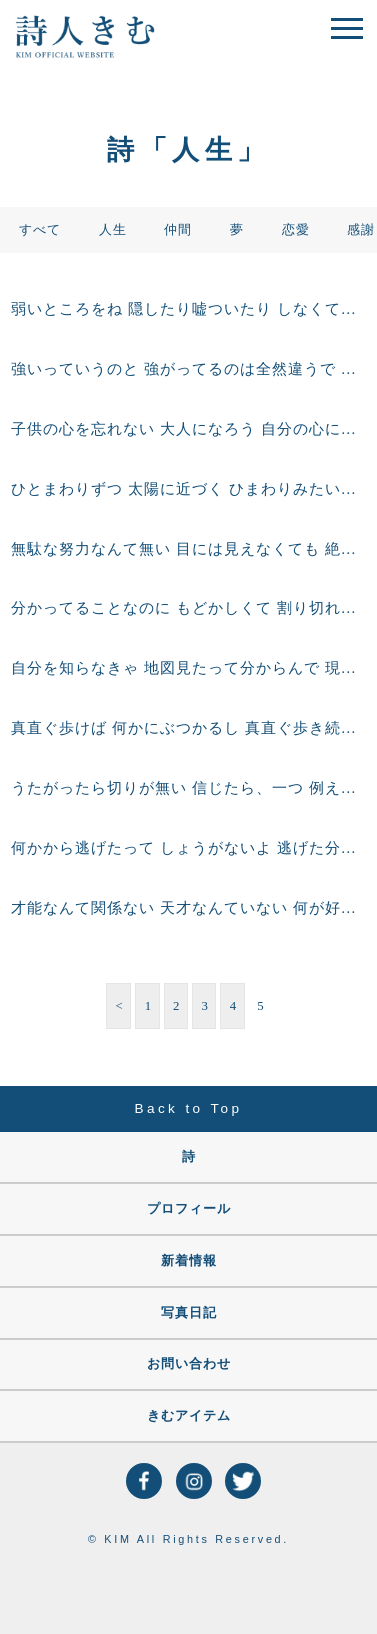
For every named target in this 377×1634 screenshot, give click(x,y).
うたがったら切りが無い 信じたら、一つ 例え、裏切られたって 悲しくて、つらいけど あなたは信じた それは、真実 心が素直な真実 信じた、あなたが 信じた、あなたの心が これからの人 (188, 788)
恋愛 (296, 230)
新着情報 (189, 1261)
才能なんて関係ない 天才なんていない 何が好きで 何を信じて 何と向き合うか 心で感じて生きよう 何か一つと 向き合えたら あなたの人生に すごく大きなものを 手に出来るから (188, 908)
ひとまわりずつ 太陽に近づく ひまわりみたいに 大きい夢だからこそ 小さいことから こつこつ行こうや (188, 489)
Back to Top (189, 1108)
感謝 (361, 230)
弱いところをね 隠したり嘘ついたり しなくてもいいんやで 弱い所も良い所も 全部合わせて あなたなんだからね (188, 309)
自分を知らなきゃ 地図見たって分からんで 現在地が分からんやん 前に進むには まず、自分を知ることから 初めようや (188, 668)
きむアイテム (189, 1416)
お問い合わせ (189, 1364)
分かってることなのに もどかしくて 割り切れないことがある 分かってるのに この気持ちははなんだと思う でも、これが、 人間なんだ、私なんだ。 (188, 608)
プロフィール (189, 1209)
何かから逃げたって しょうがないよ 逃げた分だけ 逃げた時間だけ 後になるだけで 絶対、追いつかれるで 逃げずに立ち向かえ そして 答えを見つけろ (188, 848)
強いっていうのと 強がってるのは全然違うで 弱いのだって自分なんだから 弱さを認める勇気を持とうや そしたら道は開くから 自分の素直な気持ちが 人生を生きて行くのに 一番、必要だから (188, 369)
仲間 (178, 230)
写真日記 (189, 1313)
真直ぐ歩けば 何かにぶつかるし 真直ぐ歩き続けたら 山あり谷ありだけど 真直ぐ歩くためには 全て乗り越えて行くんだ (188, 728)
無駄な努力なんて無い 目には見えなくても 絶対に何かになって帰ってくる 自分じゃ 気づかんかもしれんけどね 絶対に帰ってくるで (188, 549)
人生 (113, 230)
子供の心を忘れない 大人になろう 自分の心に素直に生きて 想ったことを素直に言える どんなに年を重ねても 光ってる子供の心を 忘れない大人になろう (188, 429)
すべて (40, 230)
